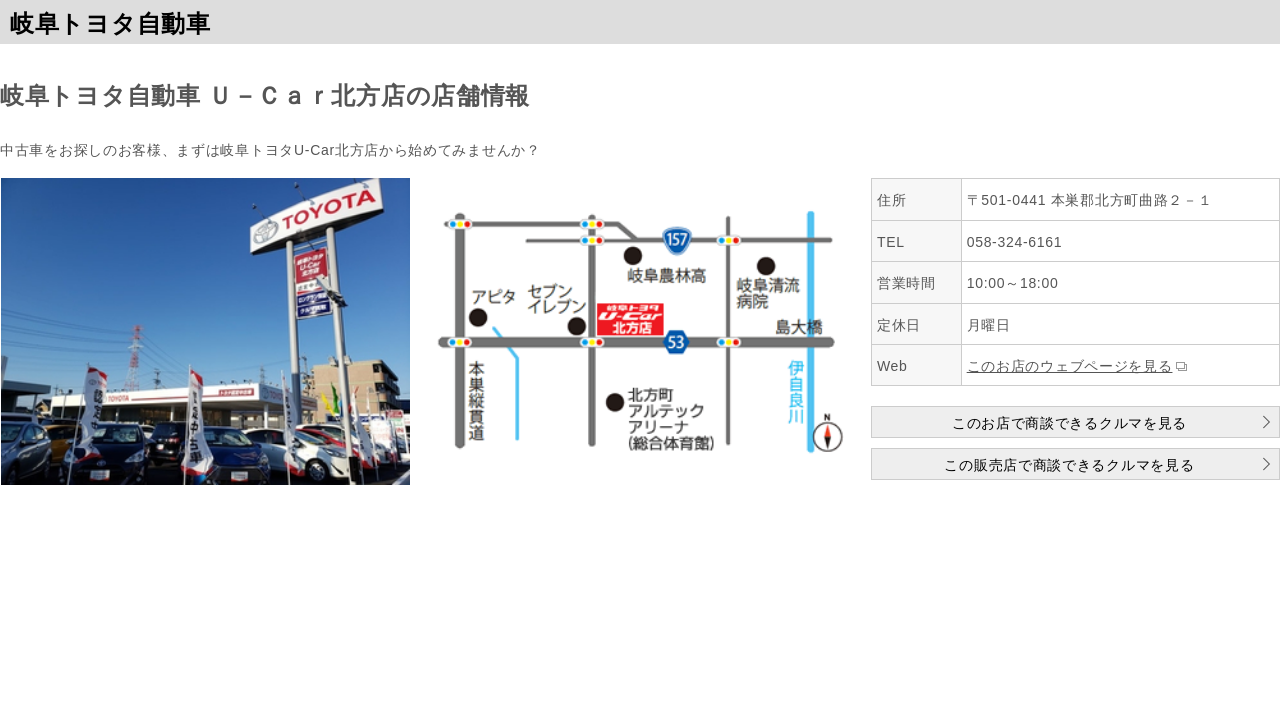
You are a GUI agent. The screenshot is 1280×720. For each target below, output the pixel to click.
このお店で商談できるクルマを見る (1069, 423)
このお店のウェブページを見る (1070, 366)
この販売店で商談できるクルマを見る (1069, 465)
